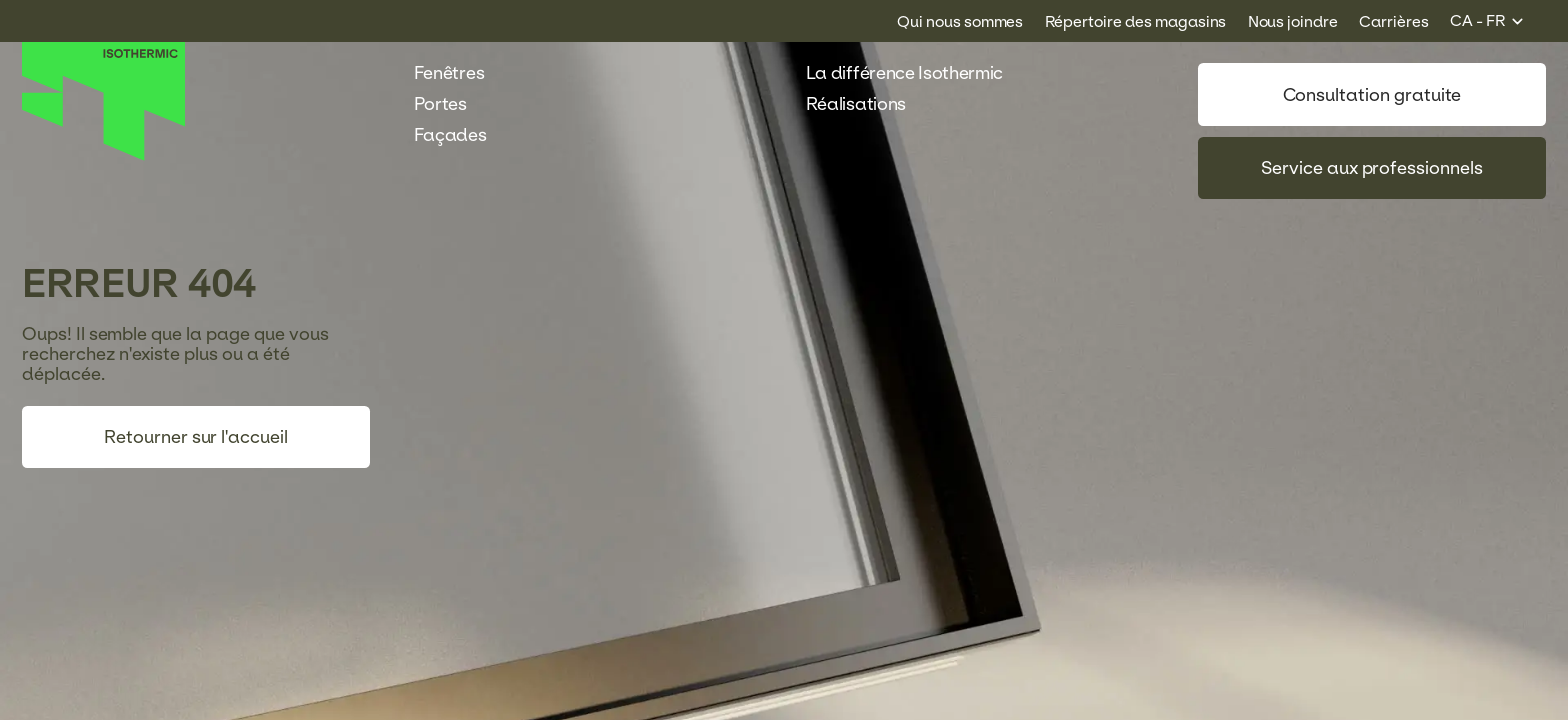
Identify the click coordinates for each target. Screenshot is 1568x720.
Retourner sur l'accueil (196, 437)
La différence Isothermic (904, 73)
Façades (461, 135)
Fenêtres (460, 73)
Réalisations (867, 104)
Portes (451, 104)
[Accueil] (104, 156)
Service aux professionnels (1372, 168)
